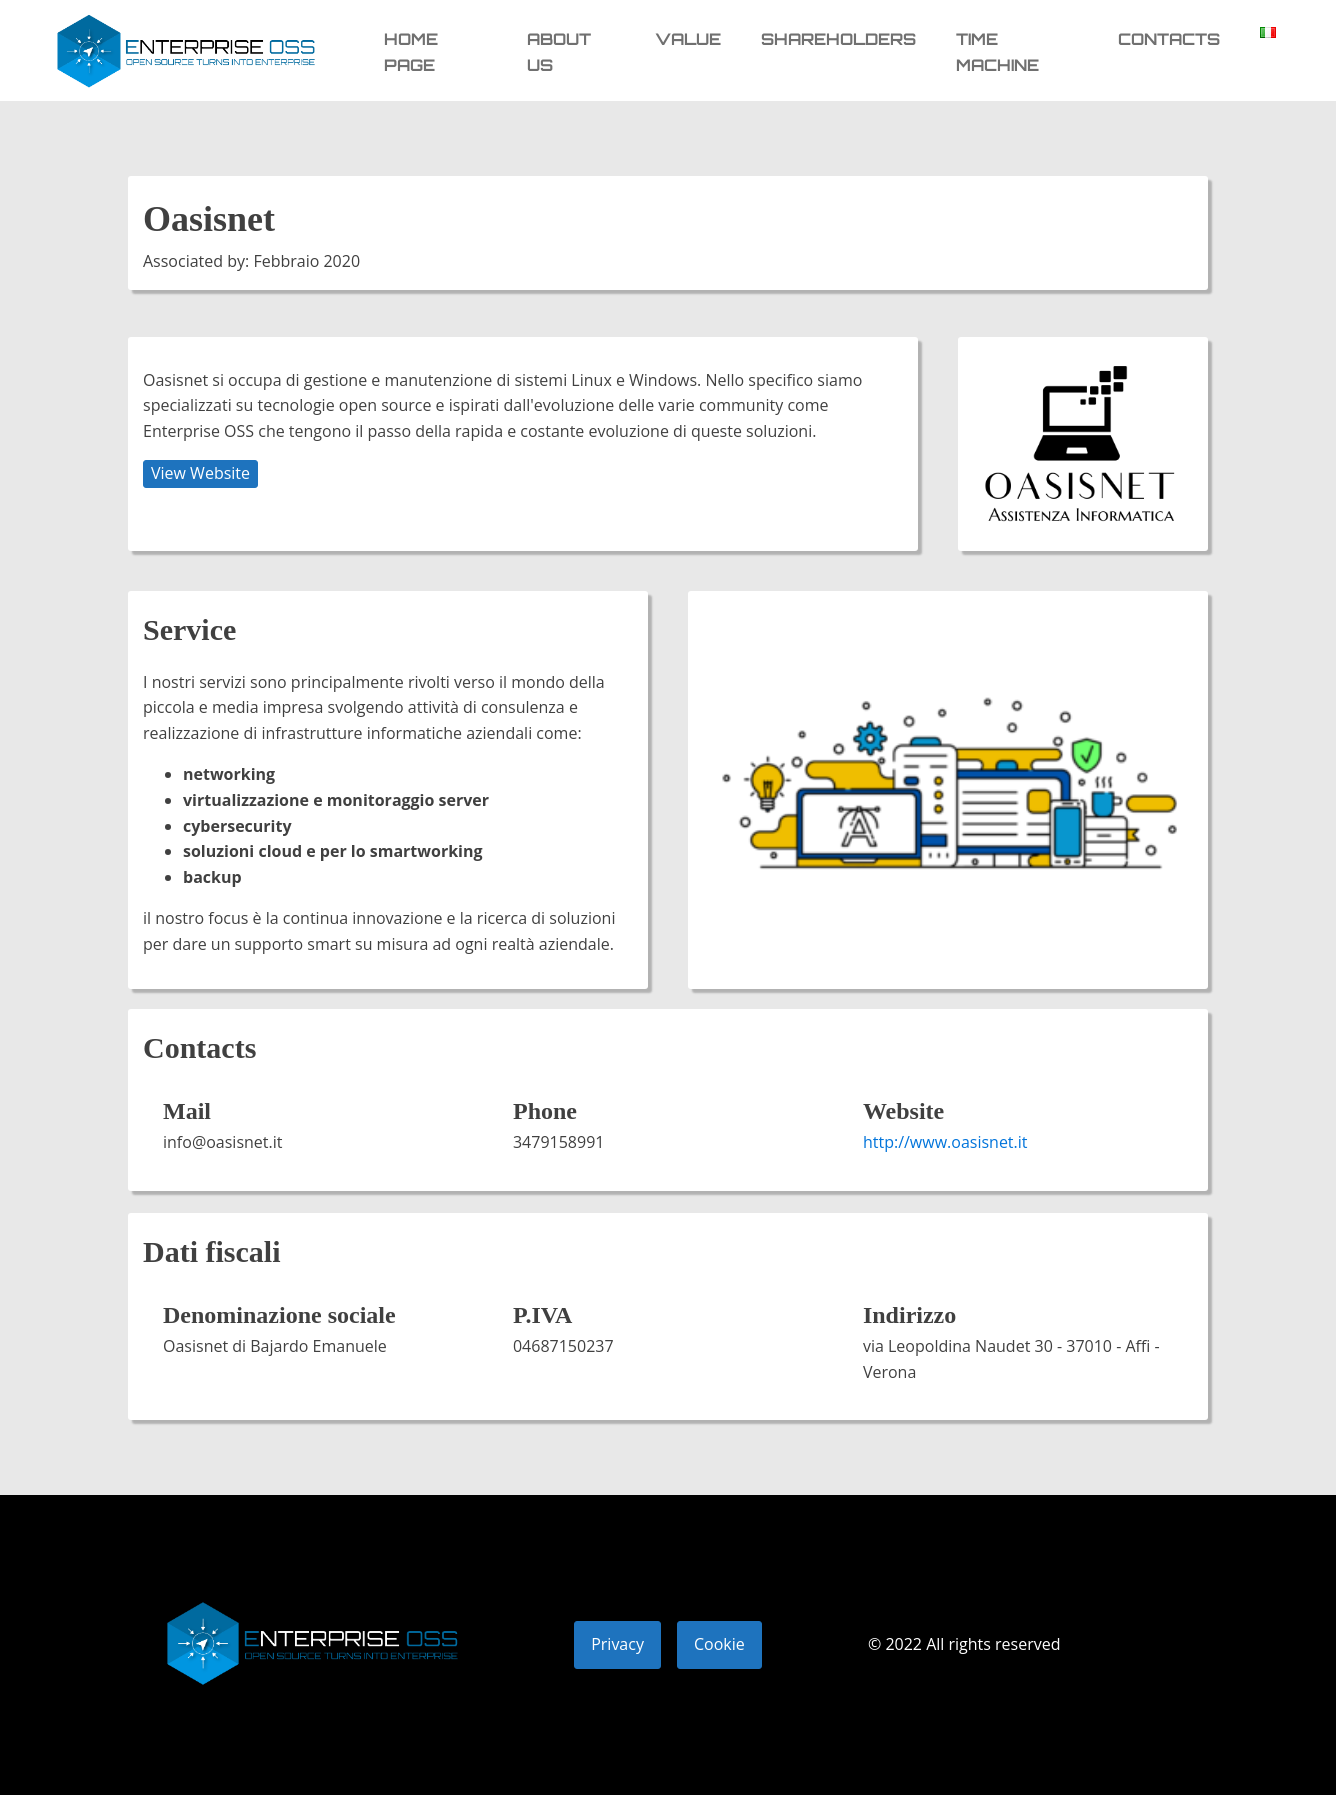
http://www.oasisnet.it (945, 1142)
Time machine (997, 52)
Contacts (1169, 39)
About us (559, 52)
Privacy (617, 1644)
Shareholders (838, 39)
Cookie (719, 1644)
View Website (200, 473)
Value (688, 39)
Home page (411, 52)
